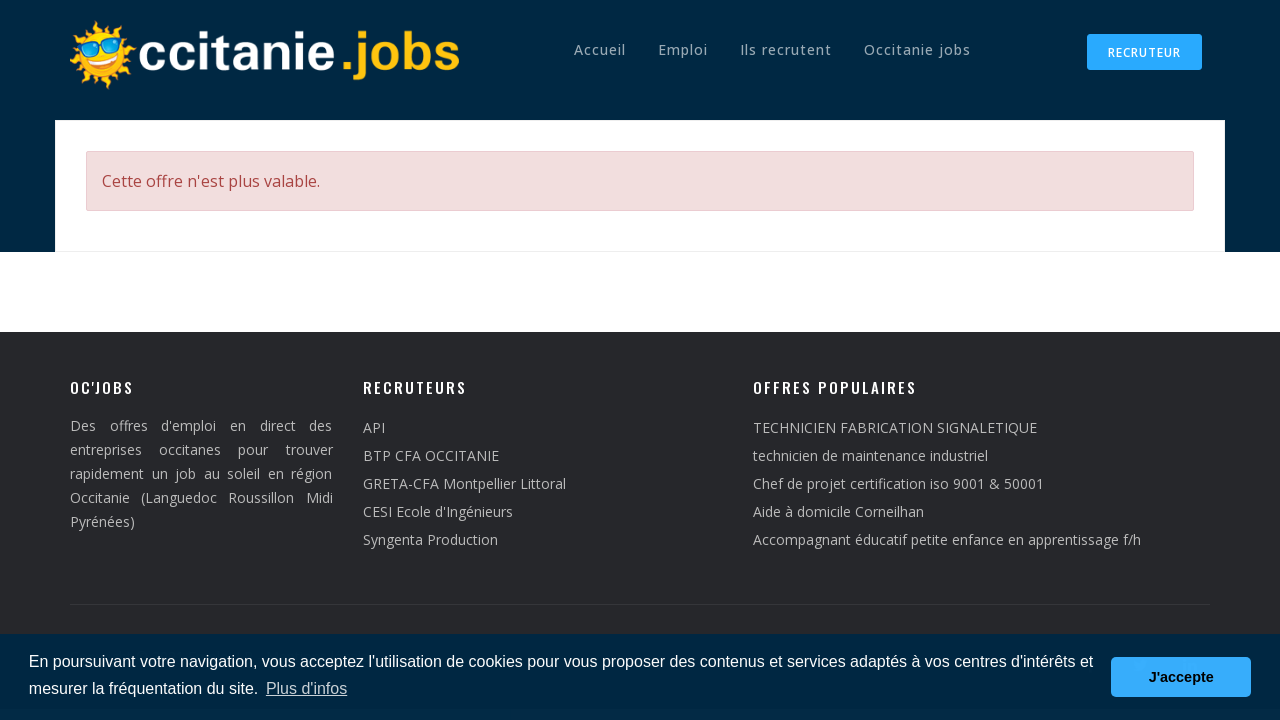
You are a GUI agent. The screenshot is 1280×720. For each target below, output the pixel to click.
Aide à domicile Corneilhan (838, 511)
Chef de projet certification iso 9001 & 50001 (898, 483)
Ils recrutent (786, 49)
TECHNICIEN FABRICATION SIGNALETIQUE (895, 427)
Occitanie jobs (917, 49)
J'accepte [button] (1181, 677)
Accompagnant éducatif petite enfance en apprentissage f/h (947, 539)
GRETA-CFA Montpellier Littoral (464, 483)
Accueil (600, 49)
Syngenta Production (430, 539)
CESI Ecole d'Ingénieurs (438, 511)
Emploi (683, 49)
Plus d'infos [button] (306, 688)
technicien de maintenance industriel (870, 455)
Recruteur (1144, 52)
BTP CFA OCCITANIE (431, 455)
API (374, 427)
